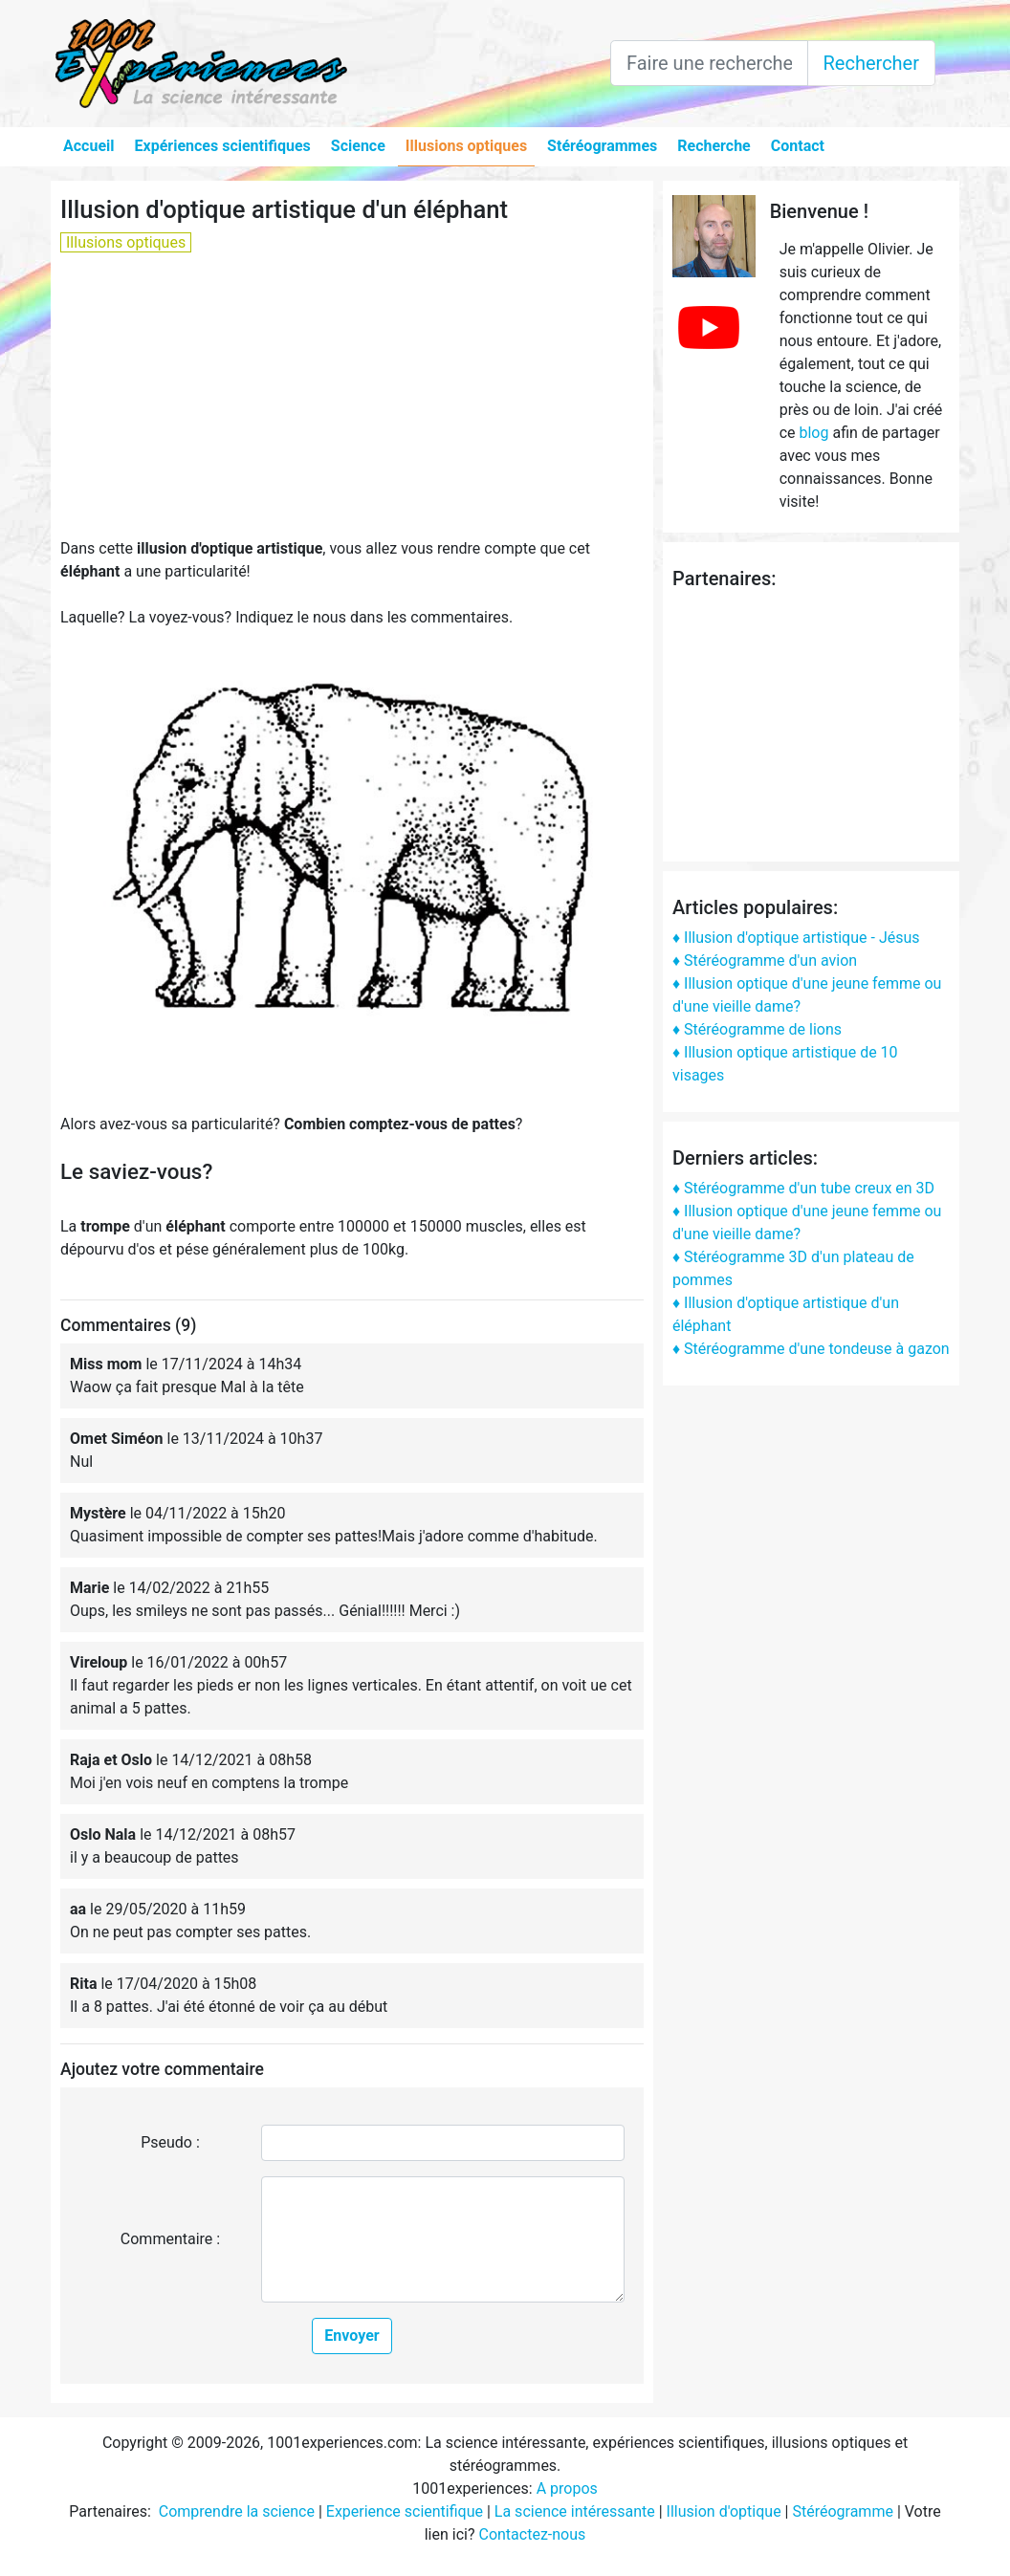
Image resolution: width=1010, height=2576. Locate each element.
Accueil (89, 146)
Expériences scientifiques (223, 146)
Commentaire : (170, 2239)
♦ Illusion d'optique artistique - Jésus (796, 937)
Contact (797, 146)
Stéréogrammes (602, 146)
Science (358, 146)
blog (813, 433)
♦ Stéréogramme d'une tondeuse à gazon (811, 1349)
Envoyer (351, 2335)
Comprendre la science (237, 2511)
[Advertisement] (352, 403)
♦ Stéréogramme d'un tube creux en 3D (803, 1188)
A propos (567, 2488)
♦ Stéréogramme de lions (757, 1029)
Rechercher (871, 63)
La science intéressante (574, 2511)
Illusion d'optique (724, 2511)
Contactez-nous (531, 2534)
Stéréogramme (842, 2511)
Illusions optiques (466, 146)
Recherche (713, 146)
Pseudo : (170, 2142)
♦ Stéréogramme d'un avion (764, 960)
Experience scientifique (404, 2511)
